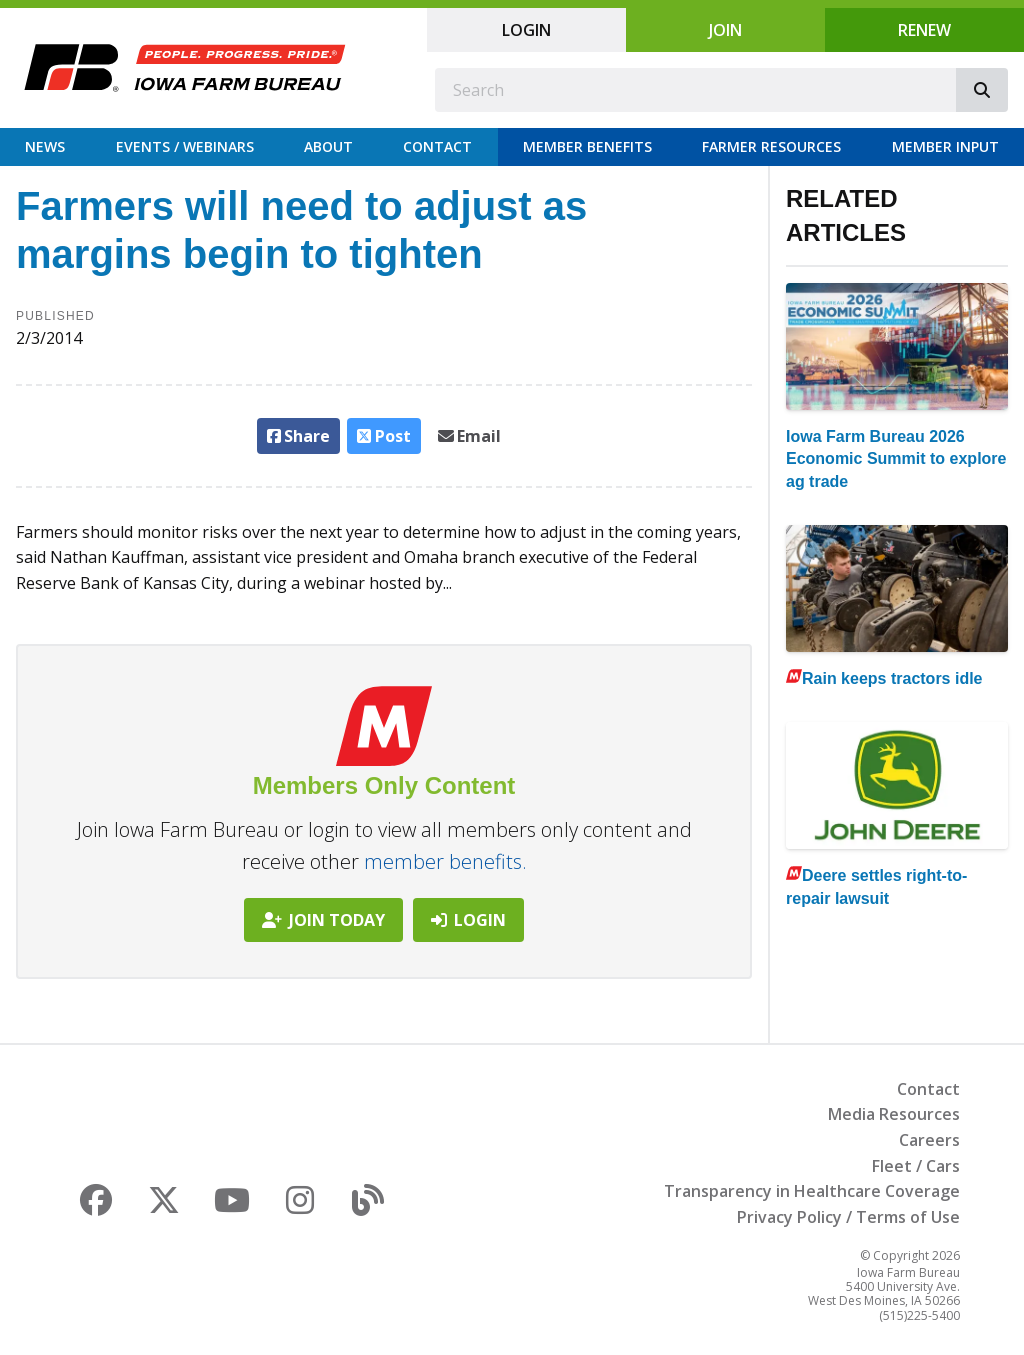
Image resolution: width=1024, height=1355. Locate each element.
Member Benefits (587, 146)
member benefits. (445, 861)
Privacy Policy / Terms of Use (848, 1217)
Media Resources (894, 1114)
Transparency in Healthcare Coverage (812, 1191)
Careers (929, 1140)
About (328, 146)
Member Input (945, 146)
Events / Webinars (185, 146)
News (45, 146)
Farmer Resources (771, 146)
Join (725, 30)
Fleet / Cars (916, 1166)
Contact (437, 146)
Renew (924, 30)
